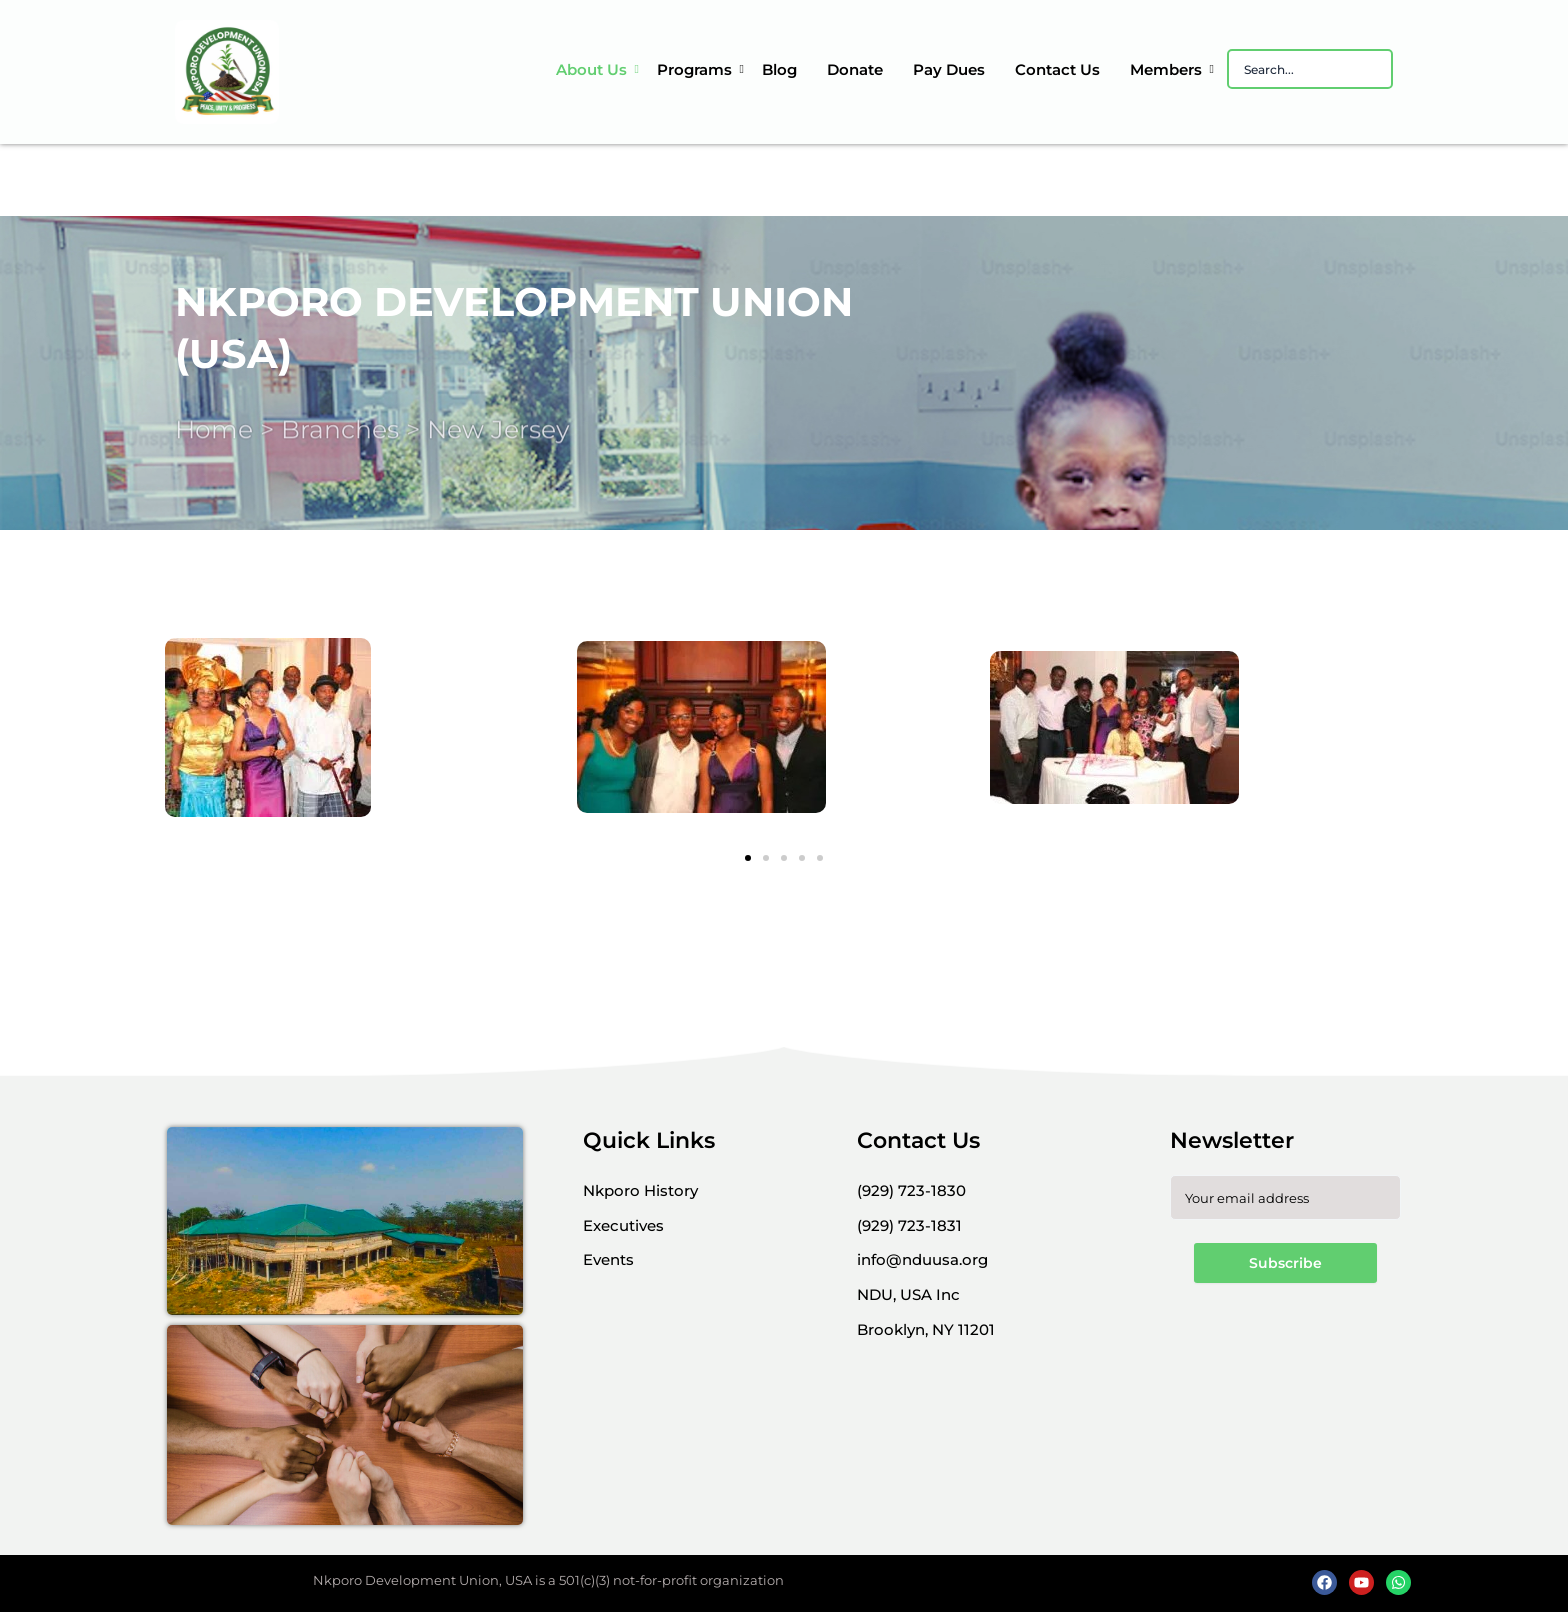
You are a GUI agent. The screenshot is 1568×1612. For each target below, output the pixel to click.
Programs (697, 69)
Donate (855, 69)
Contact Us (1057, 69)
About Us (594, 69)
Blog (779, 69)
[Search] (1310, 69)
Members (1168, 69)
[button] (748, 858)
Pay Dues (949, 69)
